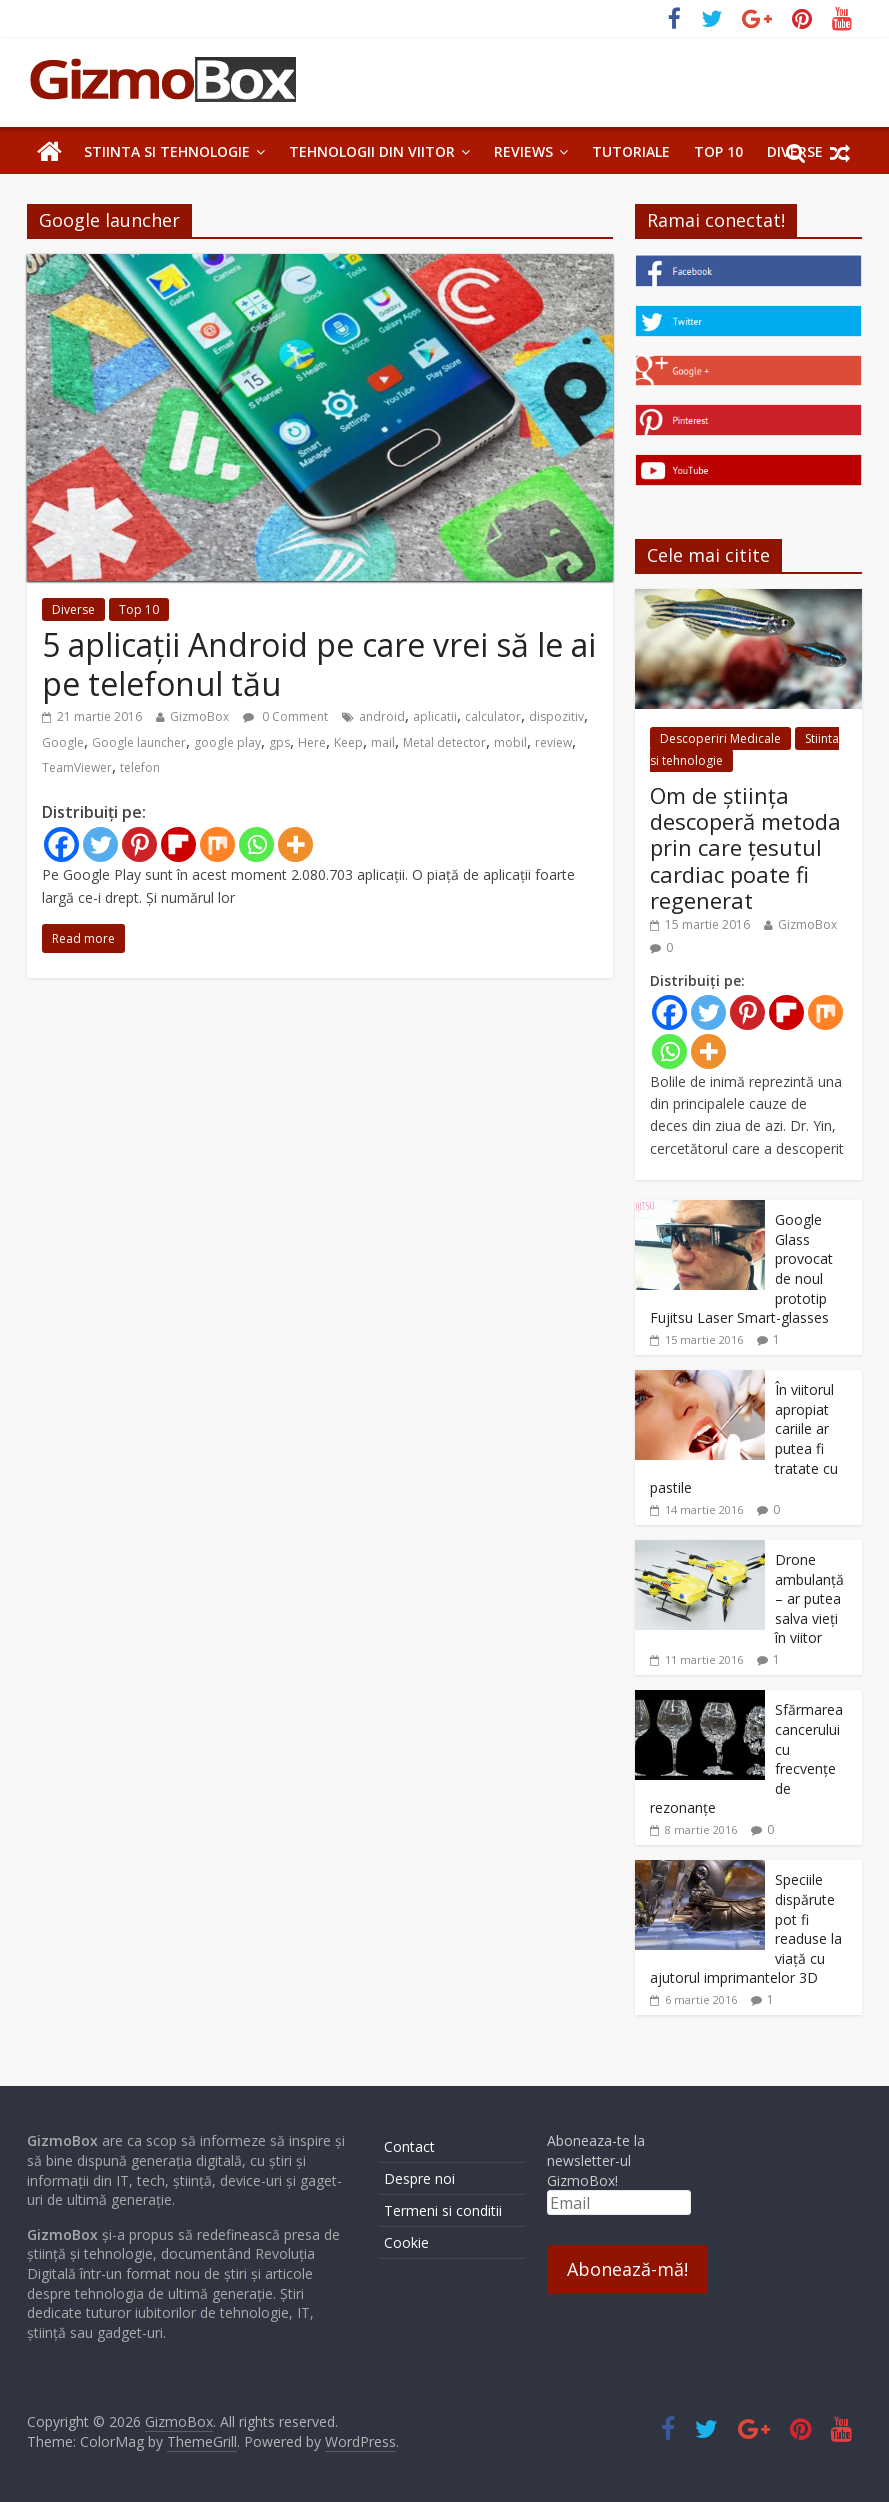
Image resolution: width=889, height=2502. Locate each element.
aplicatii (435, 716)
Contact (409, 2146)
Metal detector (444, 742)
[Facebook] (61, 844)
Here (312, 742)
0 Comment (285, 716)
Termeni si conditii (443, 2210)
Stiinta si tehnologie (167, 151)
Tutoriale (631, 151)
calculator (493, 716)
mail (383, 742)
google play (227, 742)
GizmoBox (199, 716)
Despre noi (419, 2178)
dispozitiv (556, 716)
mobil (510, 742)
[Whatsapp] (256, 844)
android (382, 716)
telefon (140, 767)
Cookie (406, 2242)
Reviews (523, 151)
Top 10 (718, 151)
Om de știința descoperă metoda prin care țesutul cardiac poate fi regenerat (745, 848)
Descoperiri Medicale (720, 738)
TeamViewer (77, 767)
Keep (348, 742)
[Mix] (217, 844)
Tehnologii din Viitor (372, 151)
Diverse (73, 609)
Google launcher (139, 742)
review (553, 742)
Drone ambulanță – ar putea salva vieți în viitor (809, 1598)
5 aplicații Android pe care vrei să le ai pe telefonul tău (319, 663)
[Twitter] (100, 844)
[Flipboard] (178, 844)
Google (63, 742)
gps (279, 742)
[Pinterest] (139, 844)
